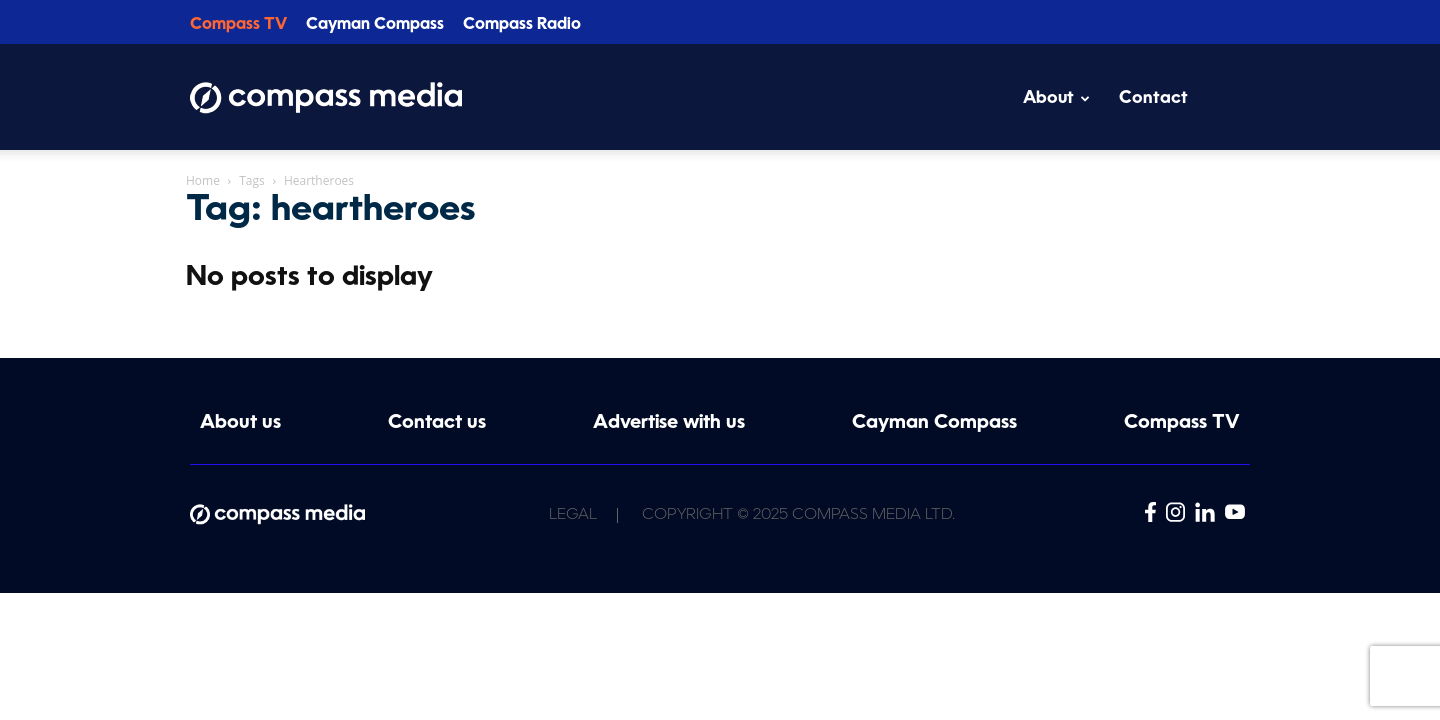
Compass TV (238, 25)
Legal (573, 515)
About (1056, 98)
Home (203, 180)
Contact (1153, 98)
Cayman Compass (375, 25)
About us (240, 423)
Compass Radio (522, 25)
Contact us (437, 423)
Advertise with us (669, 423)
